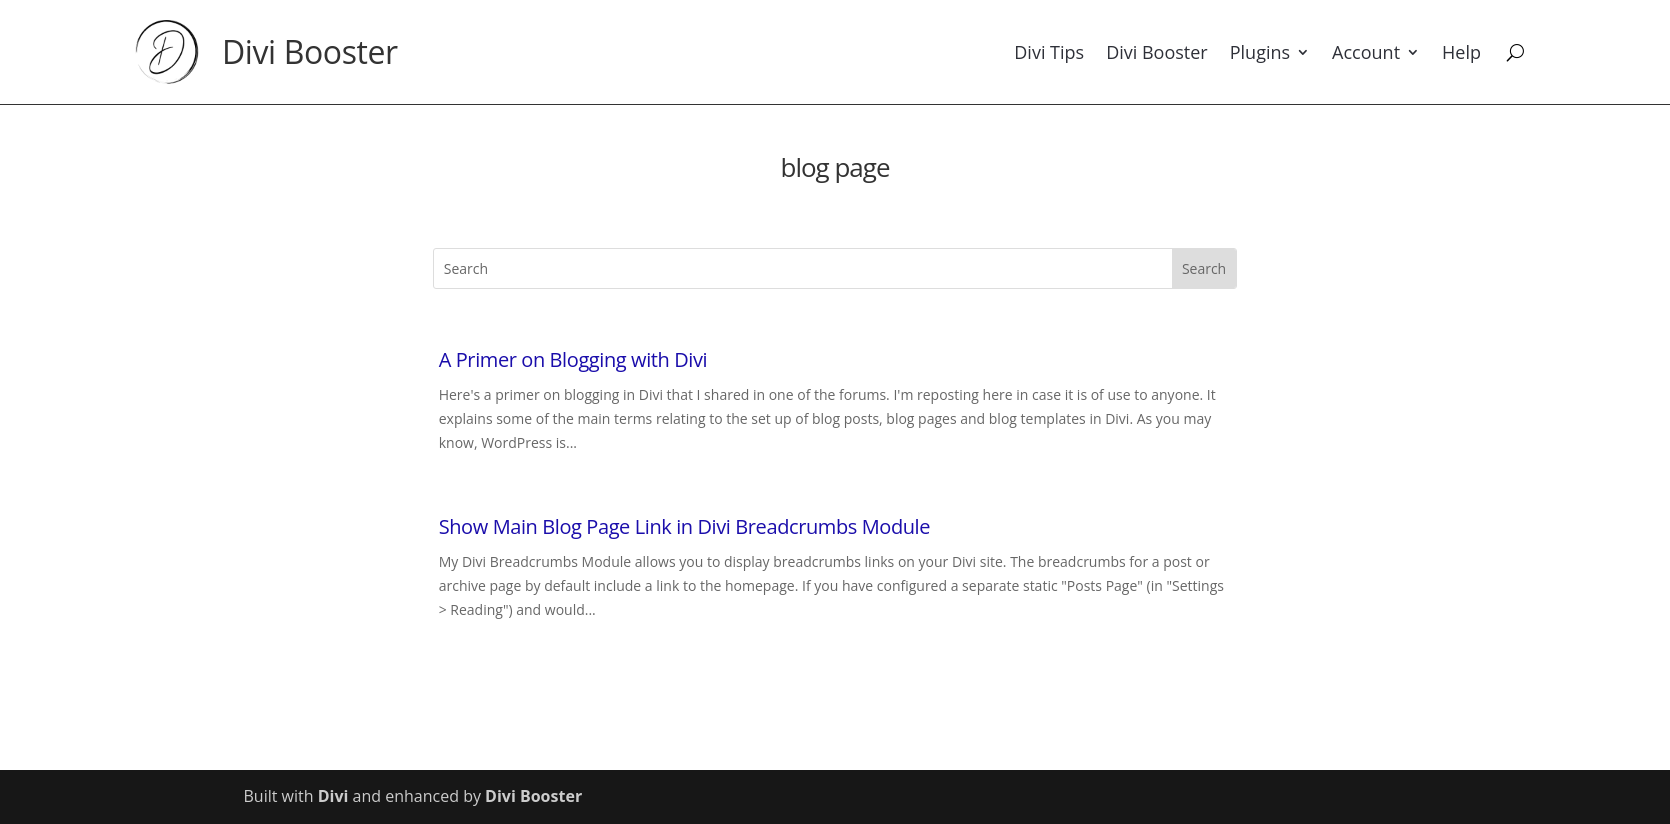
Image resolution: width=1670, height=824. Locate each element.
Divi (333, 796)
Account (1366, 52)
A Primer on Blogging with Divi (573, 359)
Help (1461, 52)
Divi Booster (310, 51)
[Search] (1515, 52)
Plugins (1260, 52)
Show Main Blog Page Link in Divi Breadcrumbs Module (684, 526)
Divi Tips (1049, 52)
